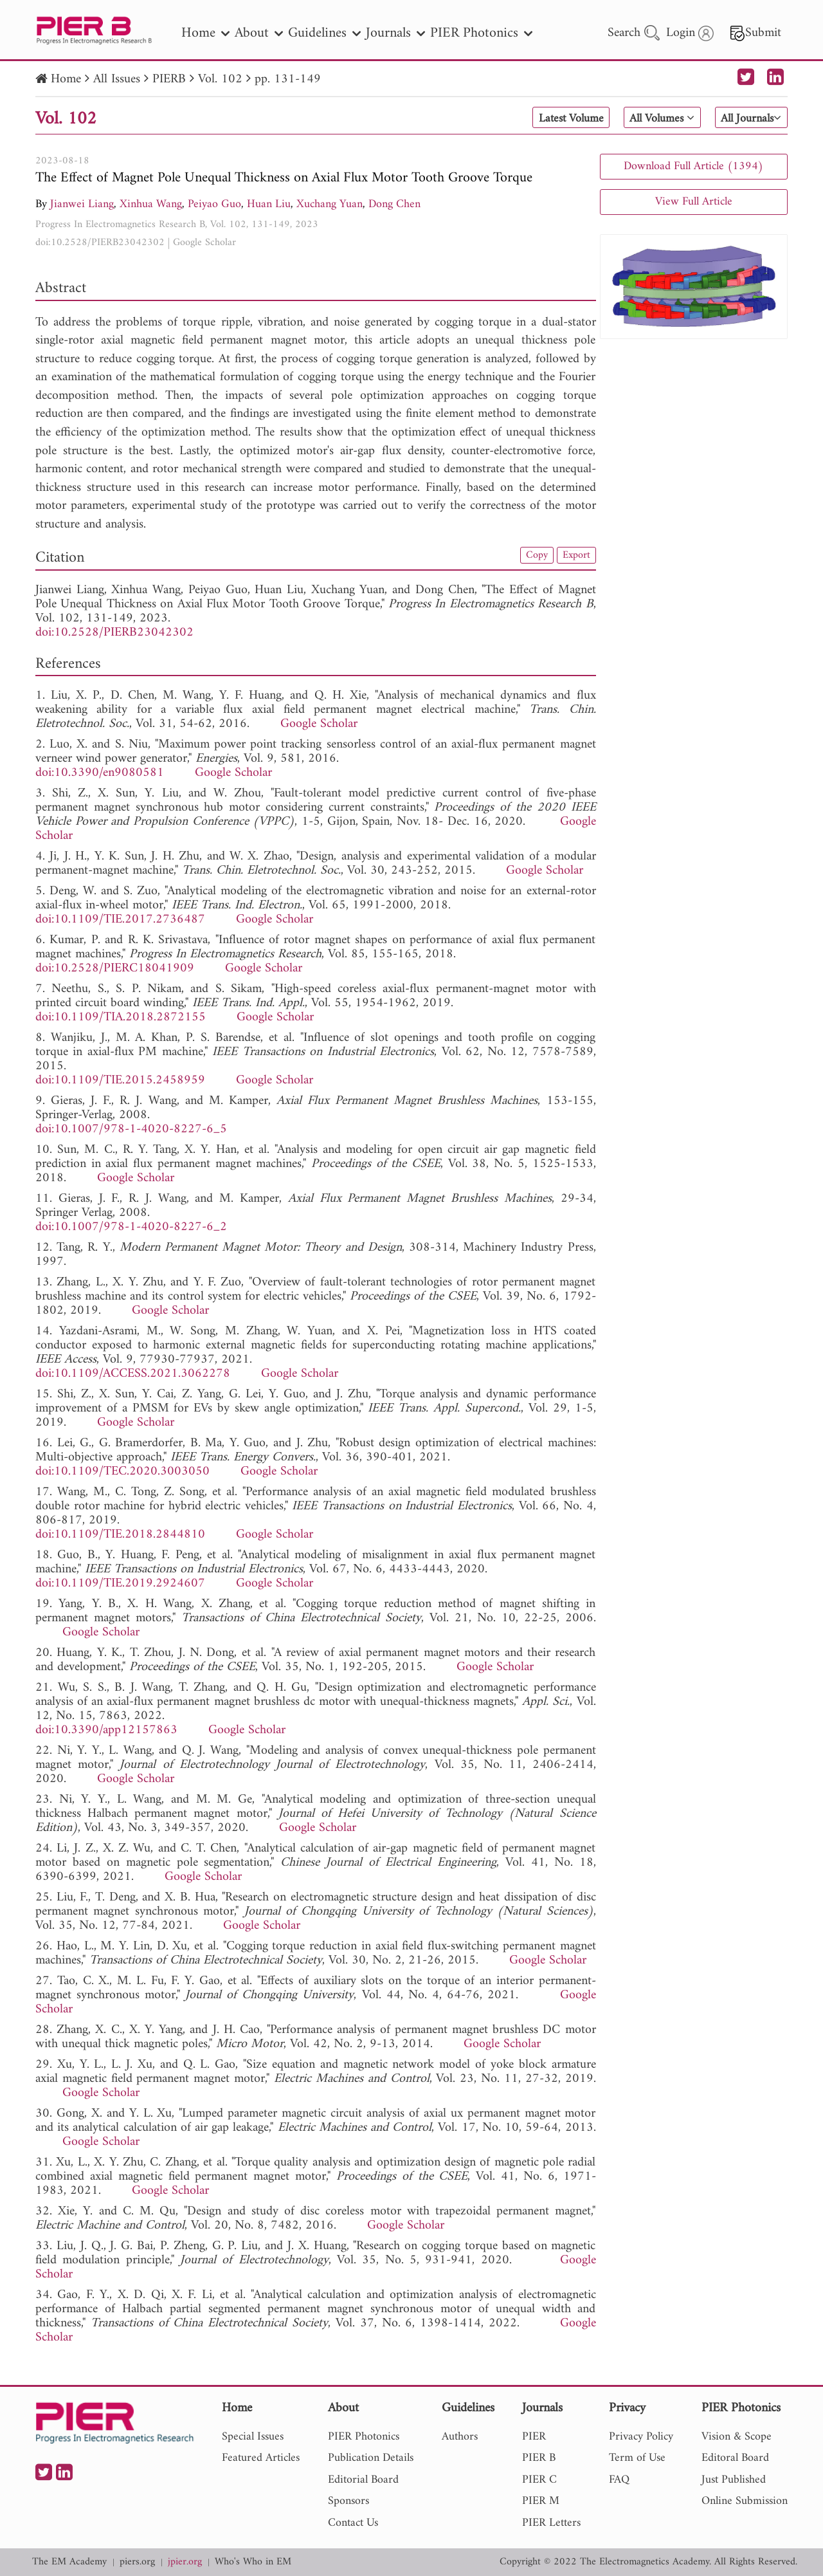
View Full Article (693, 202)
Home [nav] (205, 33)
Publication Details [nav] (370, 2458)
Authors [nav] (460, 2437)
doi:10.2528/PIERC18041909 (114, 968)
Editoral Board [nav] (735, 2458)
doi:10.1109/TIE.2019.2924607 (120, 1583)
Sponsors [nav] (348, 2501)
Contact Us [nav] (353, 2523)
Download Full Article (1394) (693, 166)
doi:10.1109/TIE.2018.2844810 (120, 1534)
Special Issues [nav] (253, 2437)
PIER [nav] (534, 2437)
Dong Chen (394, 204)
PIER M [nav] (540, 2501)
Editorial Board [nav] (363, 2480)
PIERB (169, 79)
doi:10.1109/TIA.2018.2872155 (120, 1017)
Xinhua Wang (151, 204)
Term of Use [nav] (637, 2458)
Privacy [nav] (627, 2409)
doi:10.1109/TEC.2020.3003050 (122, 1471)
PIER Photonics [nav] (481, 33)
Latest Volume (549, 118)
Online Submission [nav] (744, 2501)
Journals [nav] (395, 33)
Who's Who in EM (253, 2562)
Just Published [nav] (733, 2480)
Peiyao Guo (214, 204)
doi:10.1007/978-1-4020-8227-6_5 (131, 1129)
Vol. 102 (220, 79)
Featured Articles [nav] (261, 2458)
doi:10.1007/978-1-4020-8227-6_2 (131, 1227)
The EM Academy (69, 2562)
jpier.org (185, 2562)
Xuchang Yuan (329, 204)
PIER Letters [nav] (551, 2523)
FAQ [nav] (619, 2480)
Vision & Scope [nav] (736, 2437)
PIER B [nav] (539, 2458)
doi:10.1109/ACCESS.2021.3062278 (132, 1374)
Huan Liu (269, 204)
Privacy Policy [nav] (641, 2437)
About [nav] (259, 33)
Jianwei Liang (82, 204)
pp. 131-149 (288, 79)
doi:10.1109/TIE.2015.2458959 (120, 1080)
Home (66, 79)
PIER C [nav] (539, 2480)
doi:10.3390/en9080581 (99, 773)
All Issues (116, 79)
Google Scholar (204, 243)
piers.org (137, 2562)
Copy (532, 556)
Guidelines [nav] (324, 33)
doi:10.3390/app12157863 (106, 1730)
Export (574, 556)
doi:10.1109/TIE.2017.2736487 (120, 919)
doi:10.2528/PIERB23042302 (100, 243)
